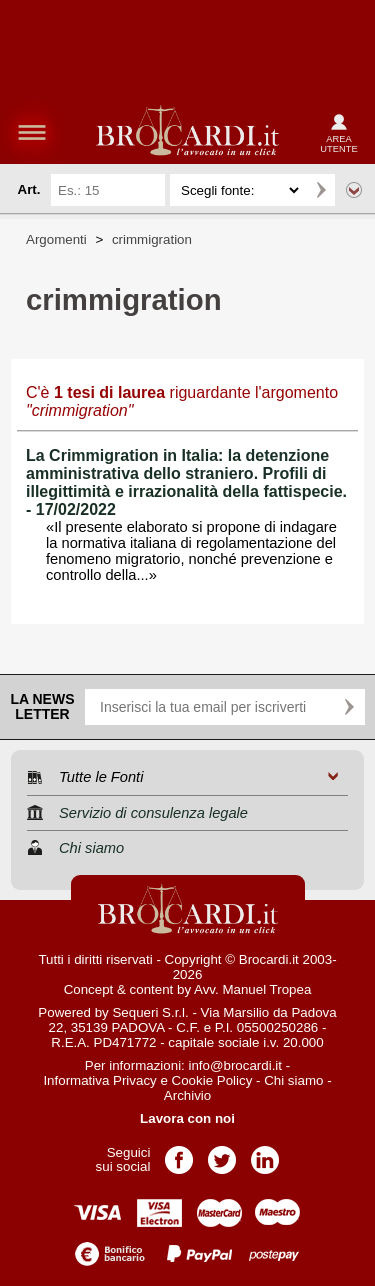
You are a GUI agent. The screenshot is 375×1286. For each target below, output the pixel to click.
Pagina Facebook (179, 1153)
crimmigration (152, 239)
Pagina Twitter (222, 1153)
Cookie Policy (212, 1080)
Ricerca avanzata (354, 190)
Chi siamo (293, 1080)
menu (32, 132)
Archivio (187, 1095)
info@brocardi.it (236, 1065)
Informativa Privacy (99, 1080)
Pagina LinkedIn (265, 1153)
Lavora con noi (187, 1118)
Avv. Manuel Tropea (252, 989)
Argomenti (56, 239)
